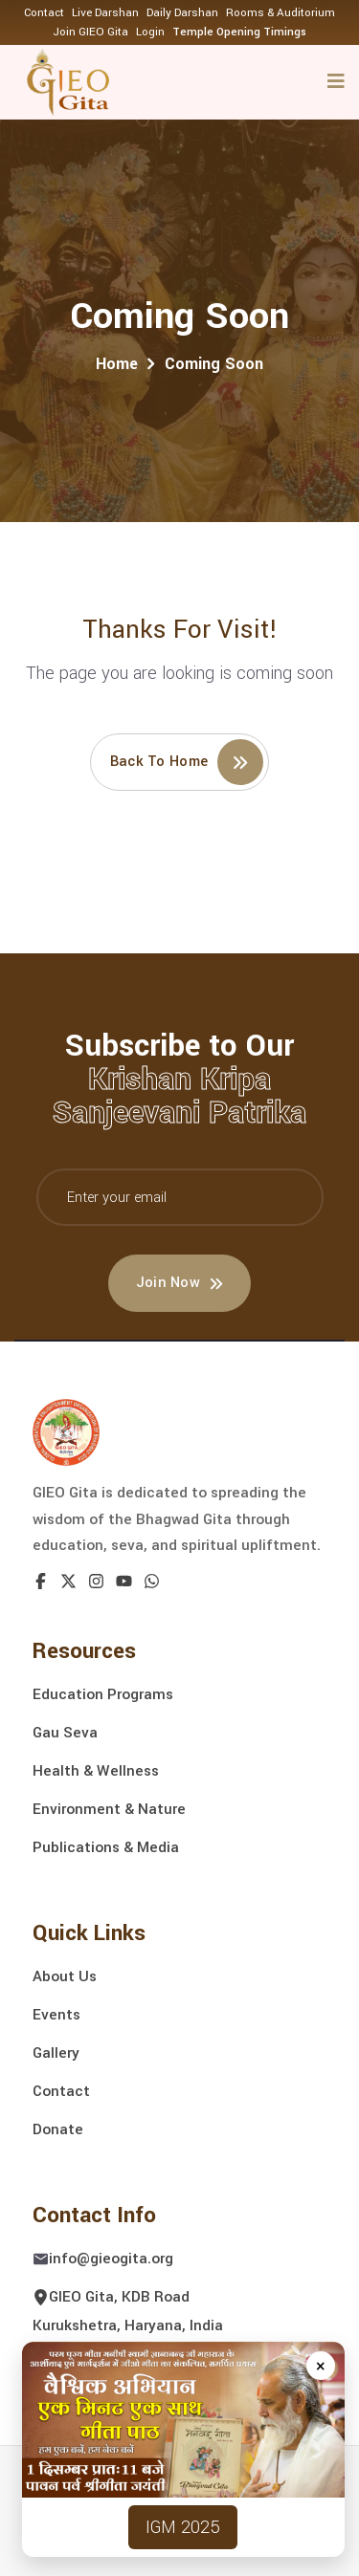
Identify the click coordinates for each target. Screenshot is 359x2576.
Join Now (180, 1283)
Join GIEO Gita (90, 32)
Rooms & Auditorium (280, 13)
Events (56, 2014)
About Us (65, 1976)
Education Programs (103, 1694)
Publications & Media (106, 1847)
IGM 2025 (183, 2527)
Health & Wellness (96, 1770)
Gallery (56, 2052)
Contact (44, 13)
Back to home (187, 762)
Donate (58, 2129)
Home (117, 364)
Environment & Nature (109, 1809)
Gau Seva (65, 1732)
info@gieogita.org (111, 2258)
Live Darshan (105, 13)
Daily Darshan (182, 13)
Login (150, 32)
